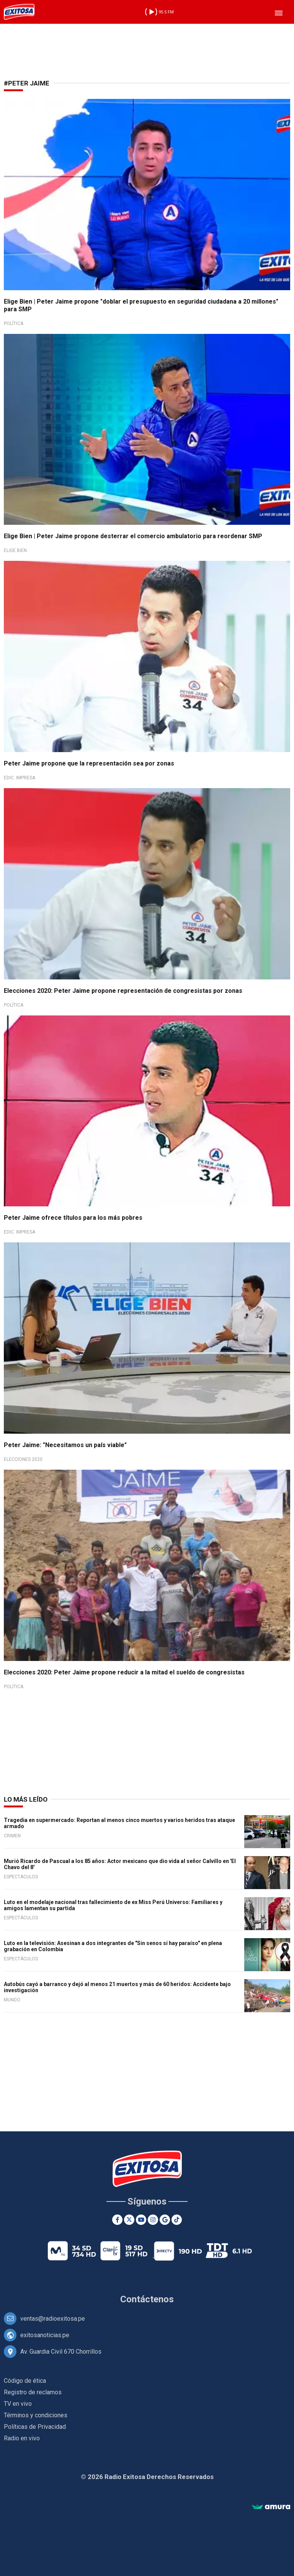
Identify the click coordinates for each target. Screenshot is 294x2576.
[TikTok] (177, 2220)
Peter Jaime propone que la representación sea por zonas (89, 763)
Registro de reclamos (33, 2392)
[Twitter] (129, 2220)
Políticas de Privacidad (35, 2426)
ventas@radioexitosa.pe (52, 2318)
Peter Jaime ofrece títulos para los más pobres (73, 1217)
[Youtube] (141, 2220)
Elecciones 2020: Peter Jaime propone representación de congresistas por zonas (123, 990)
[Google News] (165, 2220)
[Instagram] (153, 2220)
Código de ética (25, 2380)
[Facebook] (117, 2220)
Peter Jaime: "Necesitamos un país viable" (65, 1445)
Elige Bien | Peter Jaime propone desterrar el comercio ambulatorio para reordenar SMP (133, 536)
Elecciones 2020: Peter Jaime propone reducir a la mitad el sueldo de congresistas (124, 1672)
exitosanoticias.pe (44, 2335)
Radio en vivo (22, 2438)
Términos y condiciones (35, 2415)
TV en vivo (18, 2403)
